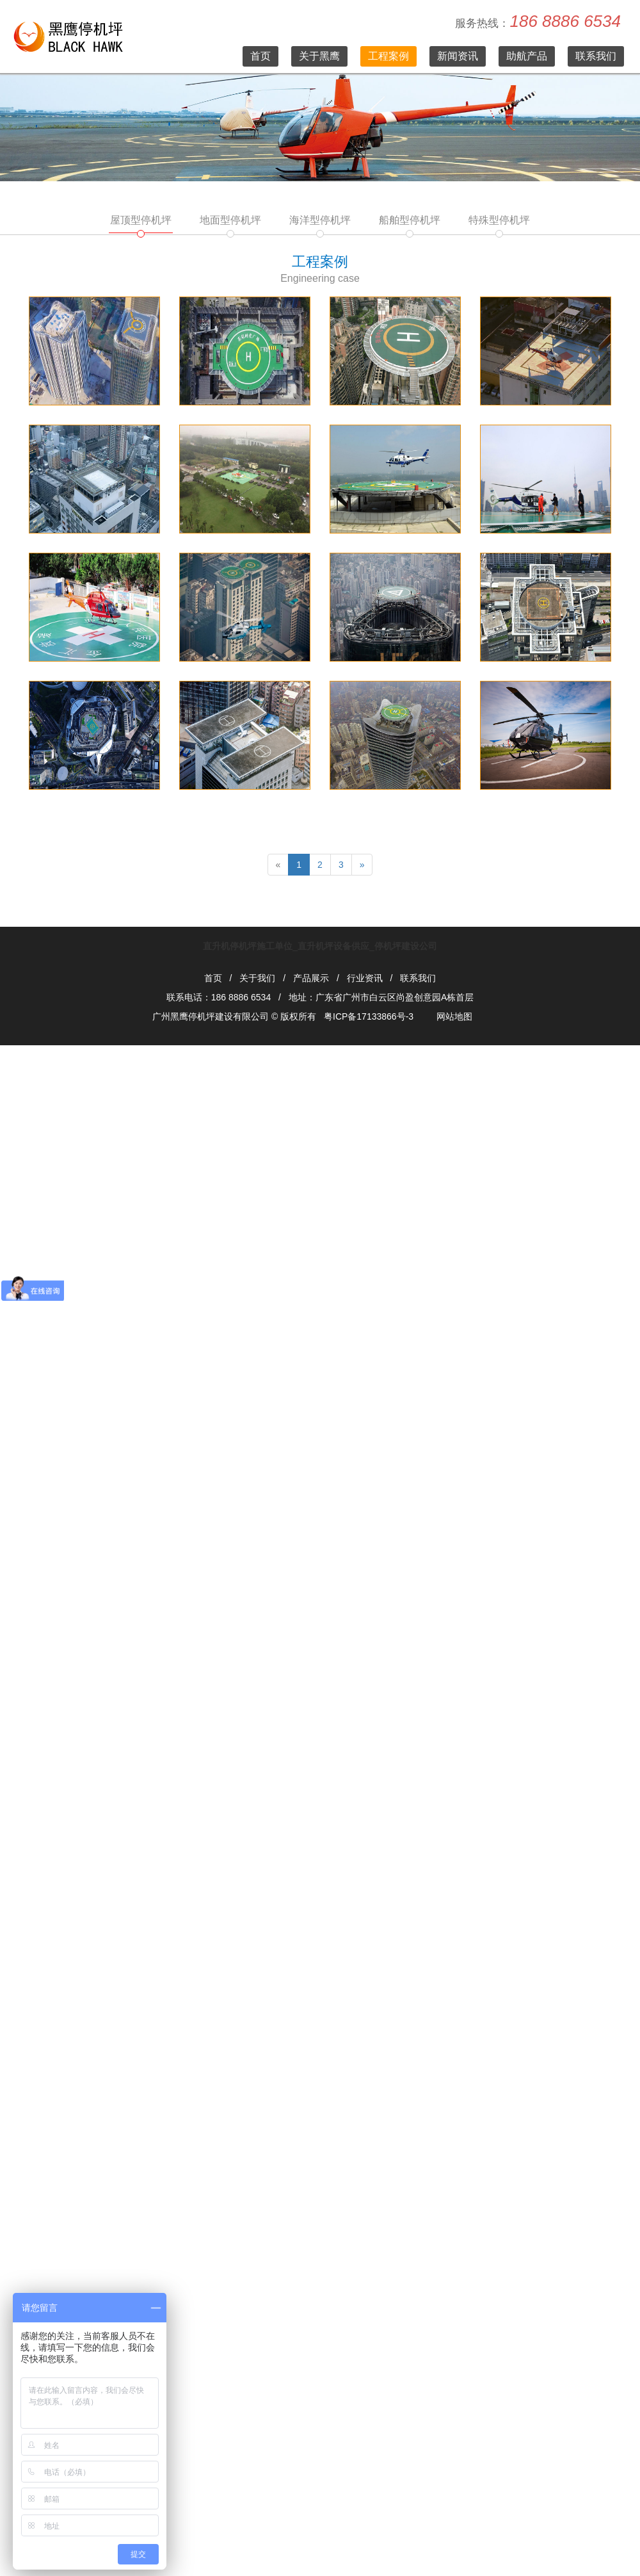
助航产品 (526, 56)
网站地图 (454, 1016)
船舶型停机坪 (409, 220)
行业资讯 (365, 978)
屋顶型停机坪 (141, 220)
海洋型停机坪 (320, 220)
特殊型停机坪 (499, 220)
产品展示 (311, 978)
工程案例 (388, 56)
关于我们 (257, 978)
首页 (260, 56)
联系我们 (595, 56)
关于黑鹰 (319, 56)
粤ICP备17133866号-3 (368, 1016)
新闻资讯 (457, 56)
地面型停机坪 (230, 220)
